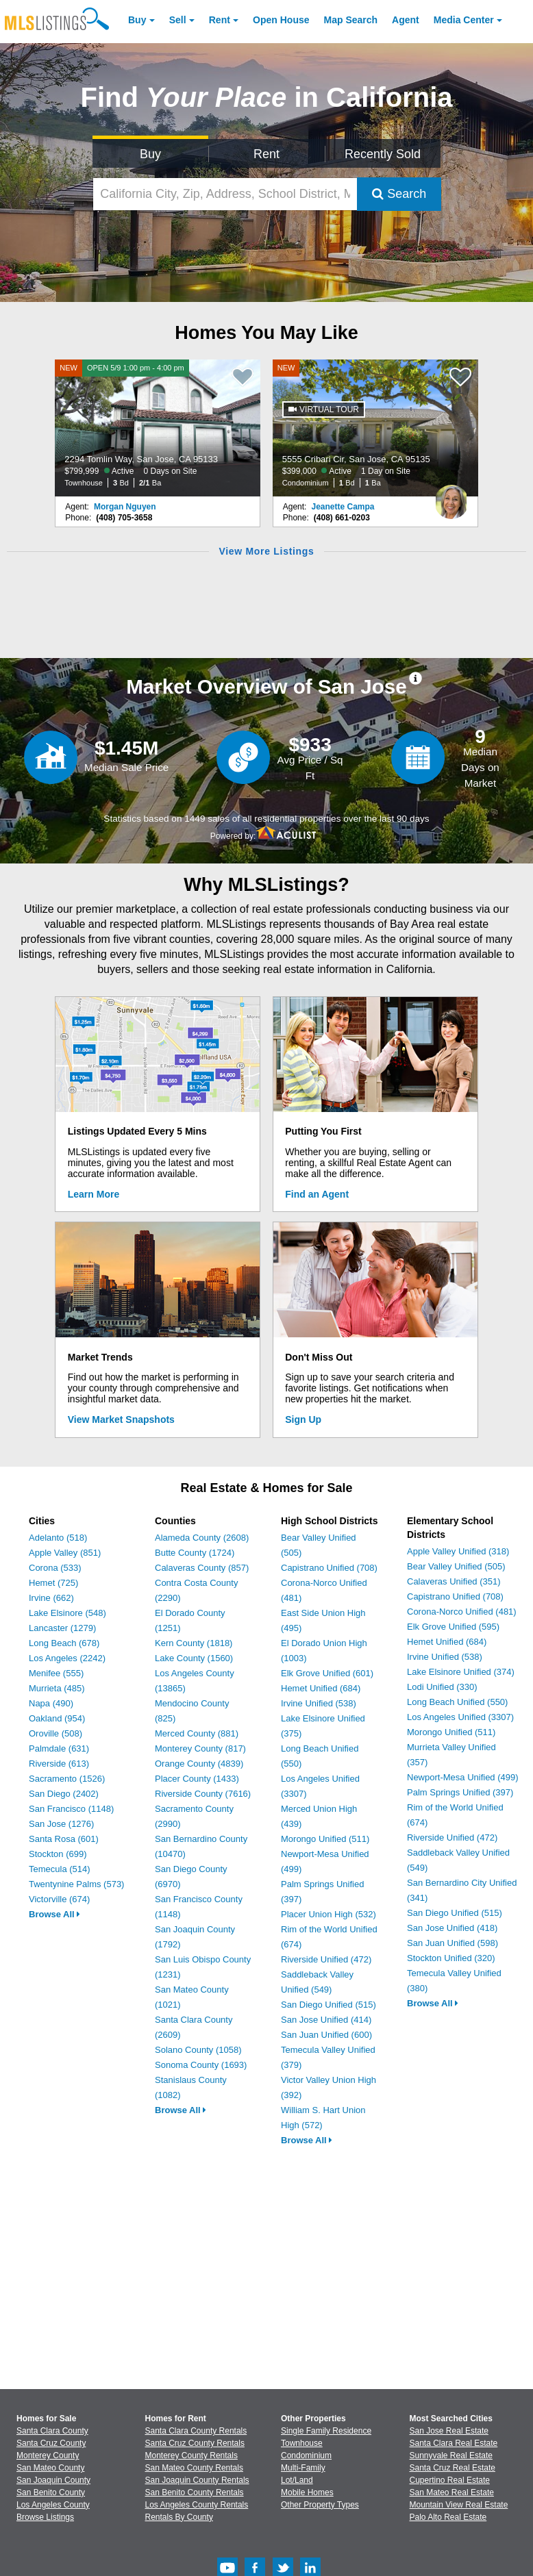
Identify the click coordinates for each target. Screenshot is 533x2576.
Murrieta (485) (57, 1688)
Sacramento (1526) (67, 1778)
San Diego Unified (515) (328, 2004)
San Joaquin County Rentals (197, 2480)
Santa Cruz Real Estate (452, 2468)
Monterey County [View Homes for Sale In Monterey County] (47, 2455)
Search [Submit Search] (399, 194)
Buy (137, 19)
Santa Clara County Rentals (196, 2431)
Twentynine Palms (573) (76, 1884)
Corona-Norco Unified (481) (462, 1611)
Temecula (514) (59, 1869)
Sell (177, 19)
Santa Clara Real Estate (454, 2443)
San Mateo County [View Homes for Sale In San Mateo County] (50, 2468)
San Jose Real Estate (449, 2431)
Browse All (54, 1914)
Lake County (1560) (194, 1658)
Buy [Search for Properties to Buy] (150, 154)
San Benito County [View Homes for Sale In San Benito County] (50, 2492)
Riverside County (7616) (203, 1794)
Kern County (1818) (193, 1643)
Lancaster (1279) (62, 1628)
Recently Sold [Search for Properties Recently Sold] (383, 154)
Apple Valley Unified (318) (458, 1551)
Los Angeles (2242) (67, 1658)
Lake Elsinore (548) (67, 1613)
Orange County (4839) (199, 1763)
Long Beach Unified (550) (457, 1702)
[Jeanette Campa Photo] (451, 496)
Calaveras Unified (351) (454, 1581)
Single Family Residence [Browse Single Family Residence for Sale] (326, 2431)
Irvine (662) (51, 1598)
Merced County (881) (196, 1733)
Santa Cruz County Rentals (195, 2443)
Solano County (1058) (198, 2050)
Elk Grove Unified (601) (327, 1673)
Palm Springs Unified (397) (460, 1792)
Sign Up (303, 1419)
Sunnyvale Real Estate (451, 2455)
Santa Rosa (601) (64, 1839)
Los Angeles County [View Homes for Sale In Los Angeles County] (53, 2505)
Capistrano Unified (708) (329, 1568)
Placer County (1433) (197, 1778)
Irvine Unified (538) (318, 1703)
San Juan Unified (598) (452, 1943)
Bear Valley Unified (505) (456, 1566)
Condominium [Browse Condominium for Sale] (306, 2455)
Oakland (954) (57, 1718)
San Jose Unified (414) (326, 2020)
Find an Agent (317, 1194)
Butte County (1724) (194, 1553)
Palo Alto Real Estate (448, 2517)
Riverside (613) (59, 1763)
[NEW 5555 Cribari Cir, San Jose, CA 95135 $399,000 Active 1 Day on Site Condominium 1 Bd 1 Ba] (375, 427)
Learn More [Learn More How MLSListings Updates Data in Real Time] (93, 1194)
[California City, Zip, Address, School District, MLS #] (225, 194)
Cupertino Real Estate (450, 2480)
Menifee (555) (56, 1673)
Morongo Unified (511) (325, 1839)
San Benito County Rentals (194, 2492)
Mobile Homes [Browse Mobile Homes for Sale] (307, 2492)
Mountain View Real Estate (459, 2505)
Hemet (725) (53, 1583)
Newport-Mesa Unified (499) (463, 1777)
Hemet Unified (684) (320, 1688)
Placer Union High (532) (328, 1914)
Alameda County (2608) (202, 1537)
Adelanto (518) (58, 1537)
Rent (219, 19)
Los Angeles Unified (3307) (460, 1717)
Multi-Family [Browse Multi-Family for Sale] (303, 2468)
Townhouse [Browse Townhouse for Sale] (302, 2443)
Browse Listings (45, 2517)
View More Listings (266, 551)
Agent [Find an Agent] (405, 19)
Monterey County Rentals (191, 2455)
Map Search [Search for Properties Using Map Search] (351, 19)
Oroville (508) (55, 1733)
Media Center (464, 19)
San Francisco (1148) (71, 1809)
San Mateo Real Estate (452, 2492)
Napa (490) (51, 1703)
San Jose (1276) (61, 1824)
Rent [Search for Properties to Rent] (266, 154)
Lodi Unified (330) (442, 1687)
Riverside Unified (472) (326, 1959)
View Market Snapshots (121, 1419)
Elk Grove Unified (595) (453, 1626)
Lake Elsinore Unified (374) (461, 1672)
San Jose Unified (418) (452, 1928)
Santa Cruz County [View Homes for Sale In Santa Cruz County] (51, 2443)
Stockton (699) (58, 1854)
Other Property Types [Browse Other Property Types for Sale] (320, 2505)
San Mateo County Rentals (194, 2468)
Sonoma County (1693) (201, 2065)
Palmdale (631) (59, 1748)
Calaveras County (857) (202, 1568)
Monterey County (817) (200, 1748)
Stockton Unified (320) (451, 1958)
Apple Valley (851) (65, 1553)
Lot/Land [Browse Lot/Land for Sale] (297, 2480)
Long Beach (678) (64, 1643)
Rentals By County (179, 2517)
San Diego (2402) (64, 1794)
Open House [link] (281, 19)
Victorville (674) (59, 1899)
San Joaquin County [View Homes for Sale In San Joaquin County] (53, 2480)
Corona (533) (55, 1568)
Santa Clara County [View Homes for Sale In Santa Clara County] (52, 2431)
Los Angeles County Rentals (197, 2505)
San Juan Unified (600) (326, 2035)
